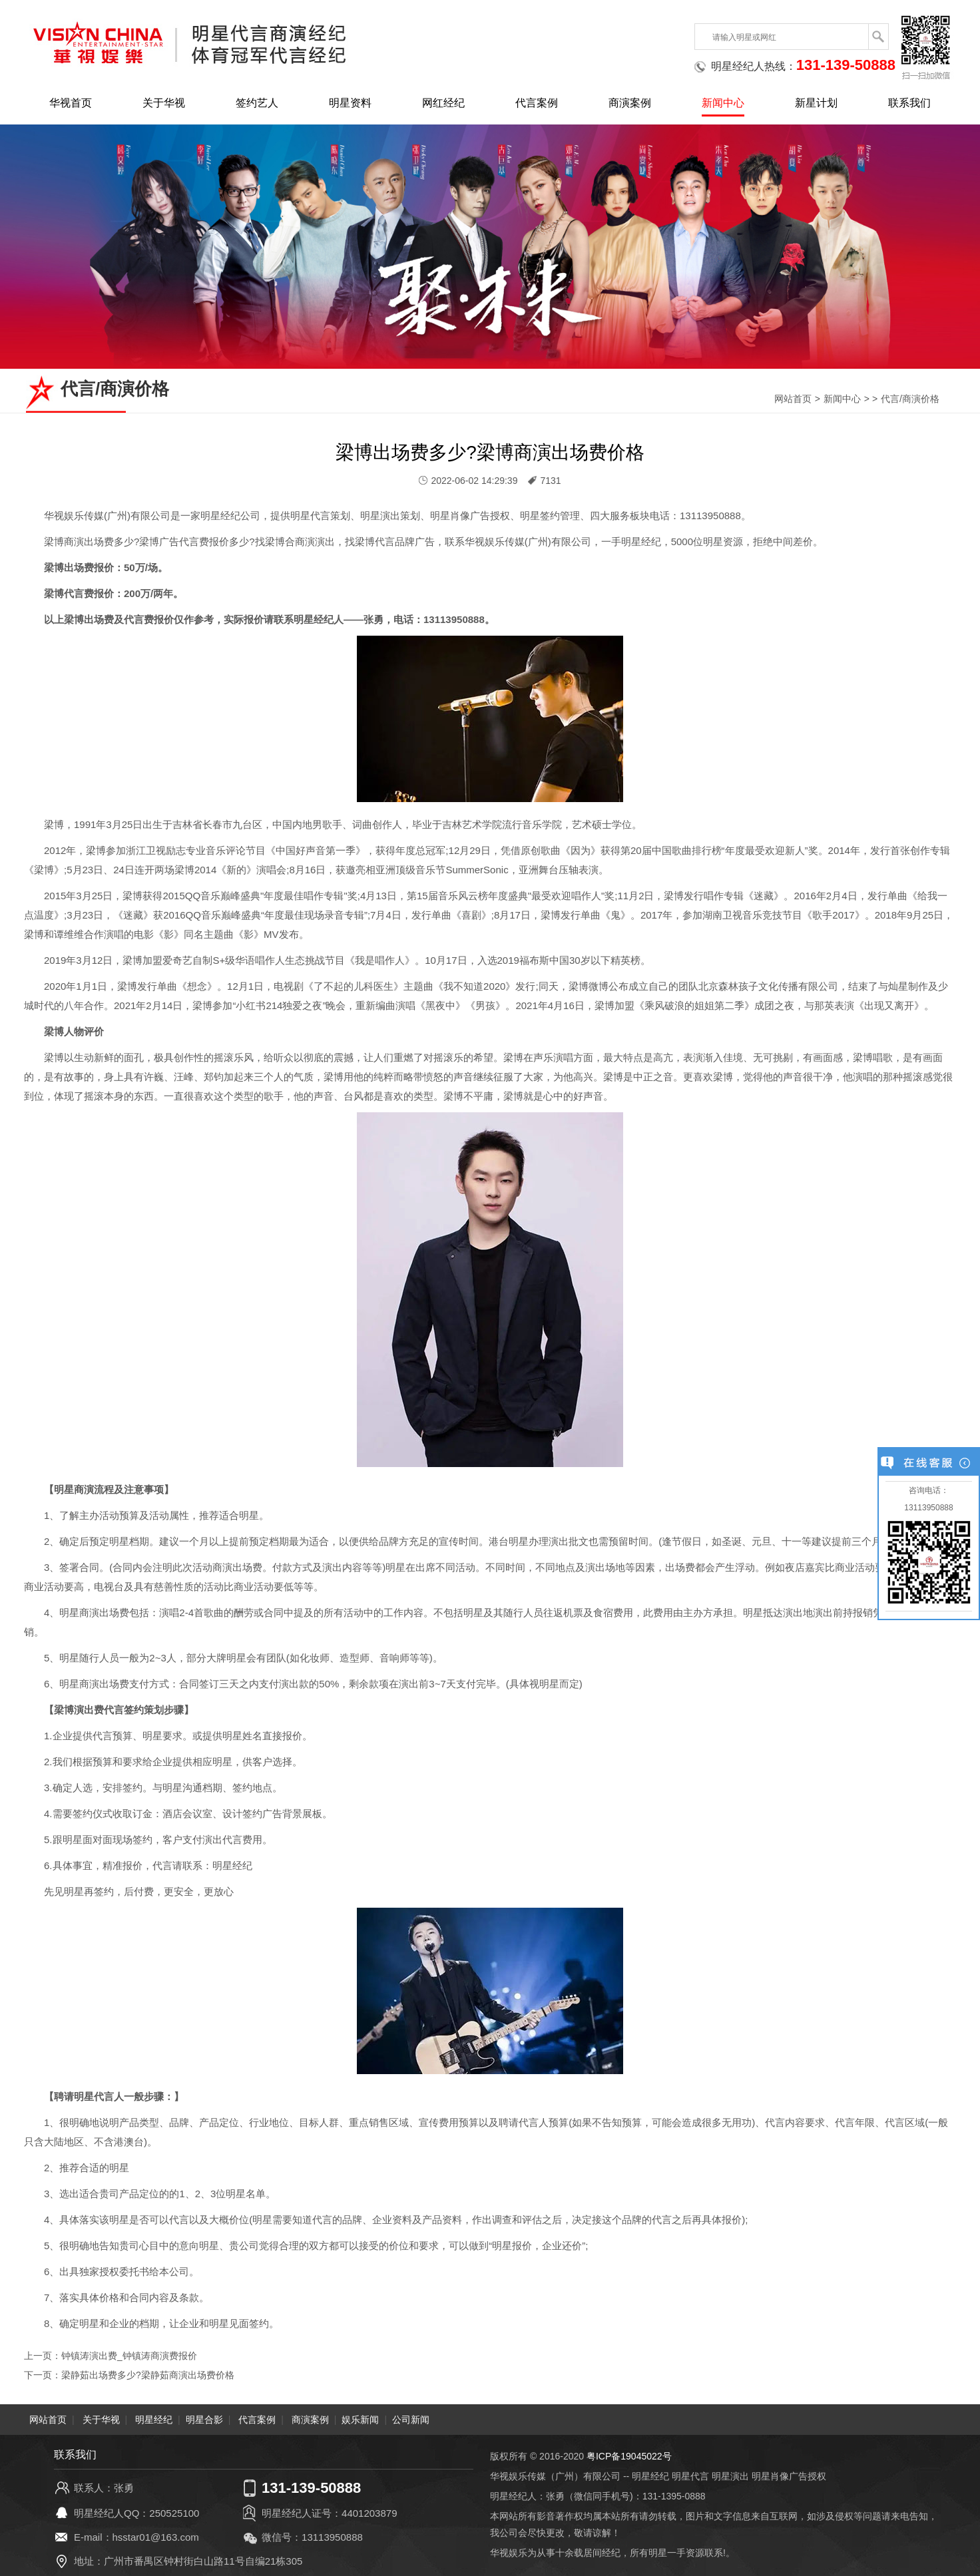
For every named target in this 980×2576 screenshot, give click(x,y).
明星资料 (350, 102)
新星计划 (816, 102)
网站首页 (793, 398)
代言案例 (536, 102)
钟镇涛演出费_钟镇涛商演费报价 (129, 2355)
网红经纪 (443, 102)
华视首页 (70, 102)
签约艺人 (257, 102)
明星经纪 (153, 2419)
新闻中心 (723, 102)
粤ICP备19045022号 (629, 2455)
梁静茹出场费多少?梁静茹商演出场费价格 (147, 2374)
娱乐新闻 (360, 2419)
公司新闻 (410, 2419)
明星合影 (204, 2419)
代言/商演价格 (910, 398)
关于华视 (163, 102)
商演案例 (630, 102)
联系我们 (909, 102)
